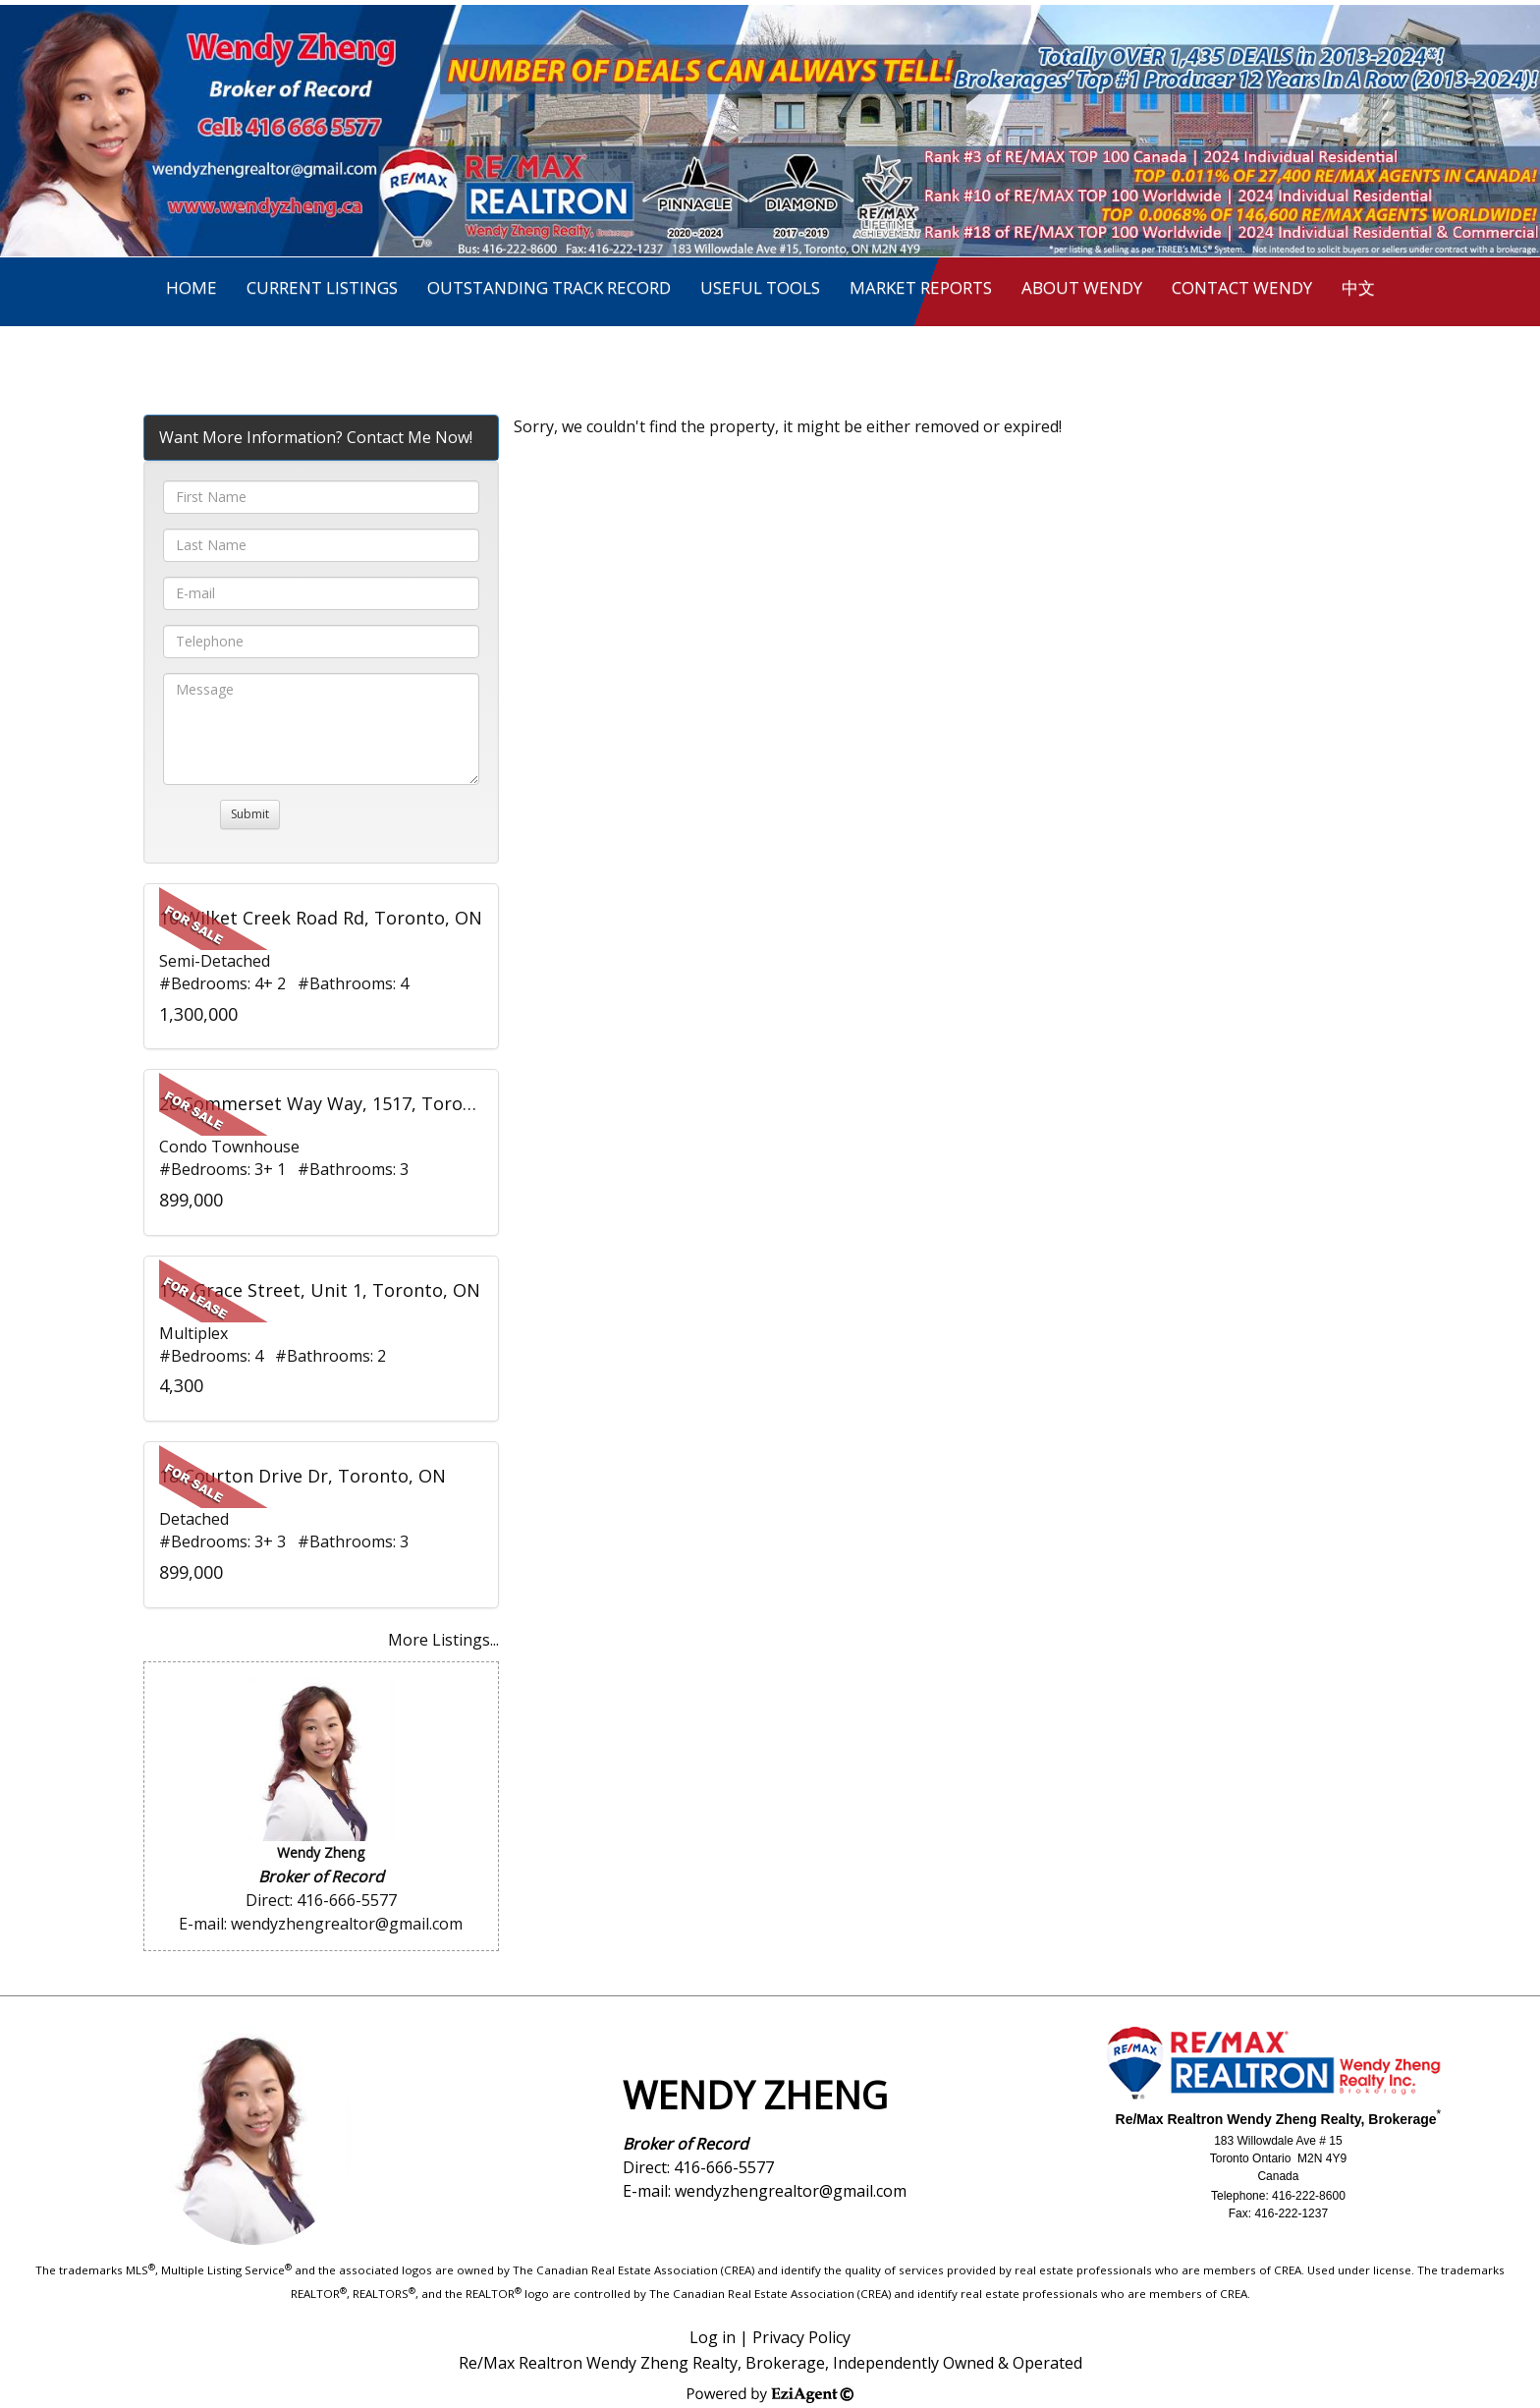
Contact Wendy (1242, 287)
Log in (712, 2337)
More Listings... (443, 1640)
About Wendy (1081, 287)
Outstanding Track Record (549, 287)
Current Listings (322, 287)
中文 (1358, 287)
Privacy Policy (801, 2337)
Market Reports (921, 287)
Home (191, 287)
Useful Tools (760, 287)
